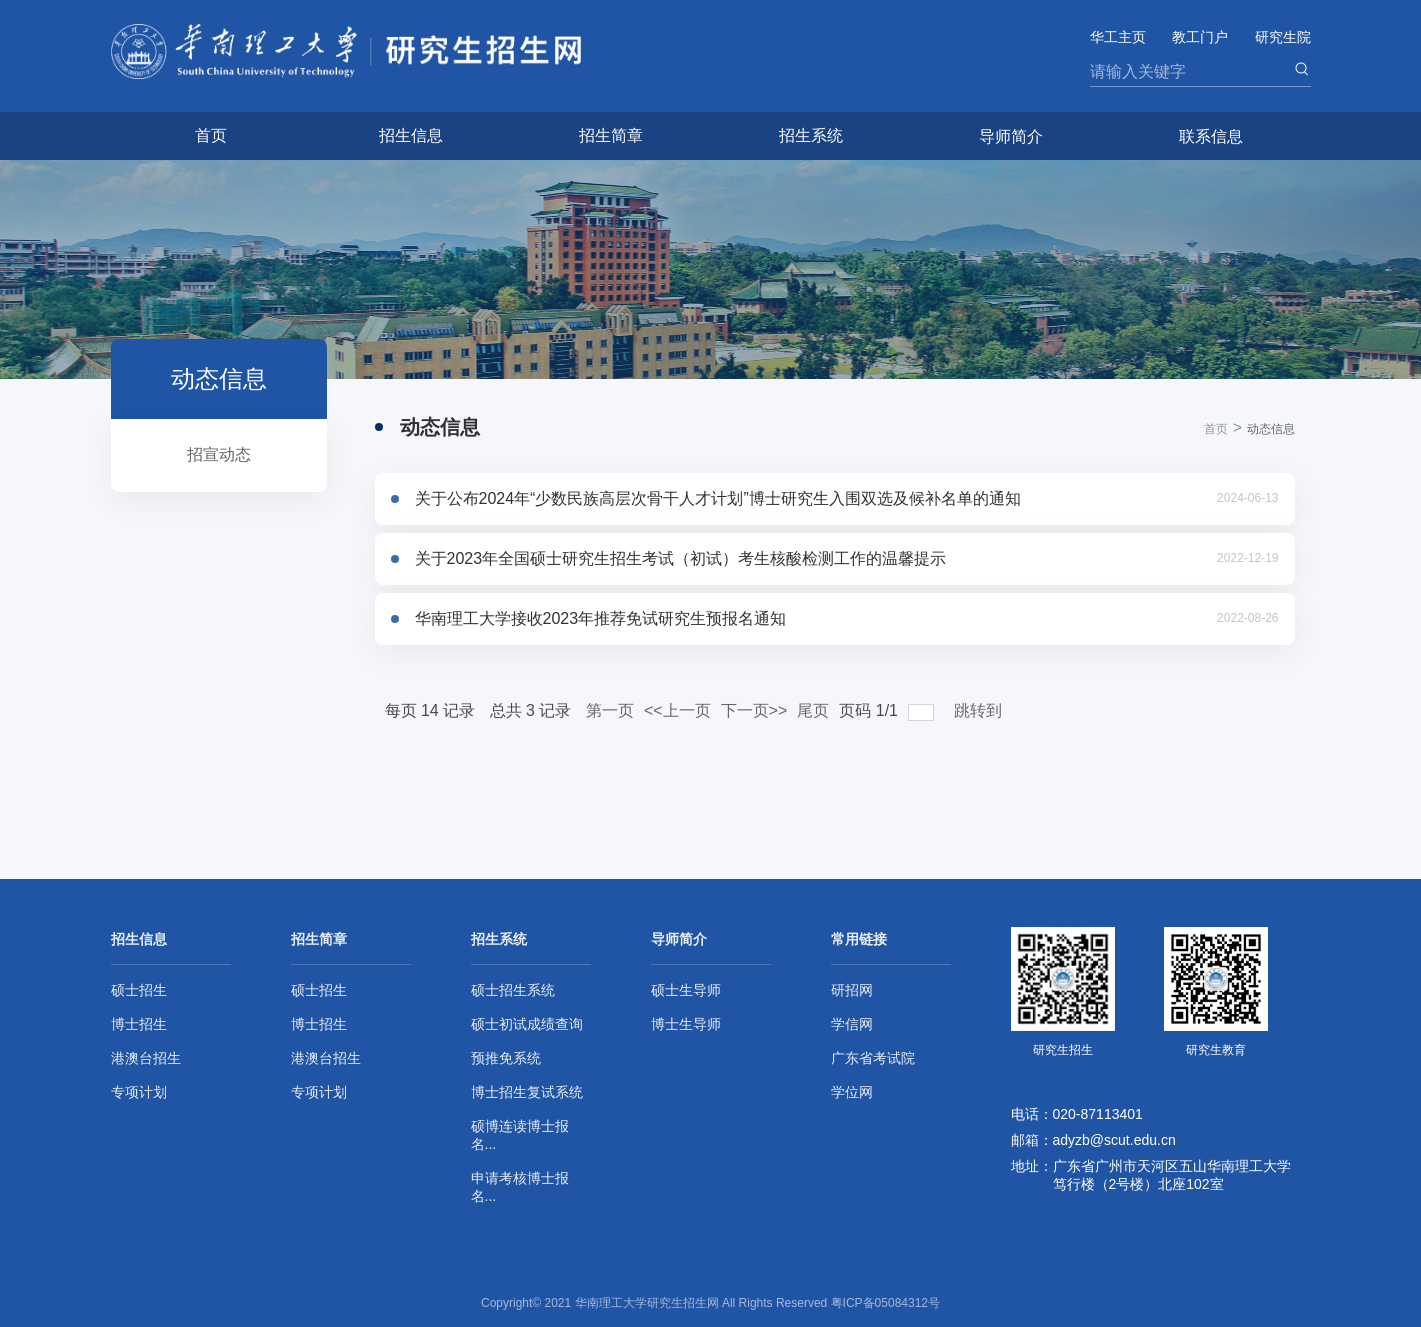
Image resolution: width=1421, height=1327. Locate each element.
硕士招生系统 (513, 990)
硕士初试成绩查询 (527, 1024)
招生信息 (411, 135)
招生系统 (811, 135)
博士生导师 (686, 1024)
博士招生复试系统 (527, 1092)
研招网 (852, 990)
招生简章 (611, 135)
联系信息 (1211, 136)
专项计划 (139, 1092)
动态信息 (1271, 429)
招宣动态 (219, 454)
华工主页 (1118, 37)
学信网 (852, 1024)
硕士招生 (139, 990)
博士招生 (139, 1024)
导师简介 (1011, 136)
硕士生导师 (686, 990)
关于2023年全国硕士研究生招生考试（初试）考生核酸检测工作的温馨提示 (681, 558)
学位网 (852, 1092)
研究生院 (1283, 37)
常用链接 (859, 939)
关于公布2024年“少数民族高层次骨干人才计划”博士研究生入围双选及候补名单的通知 (718, 498)
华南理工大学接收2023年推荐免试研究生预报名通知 (601, 618)
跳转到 (980, 710)
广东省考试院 (873, 1058)
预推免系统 (506, 1058)
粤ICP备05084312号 (885, 1303)
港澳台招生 (146, 1058)
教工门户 (1200, 37)
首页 (211, 135)
